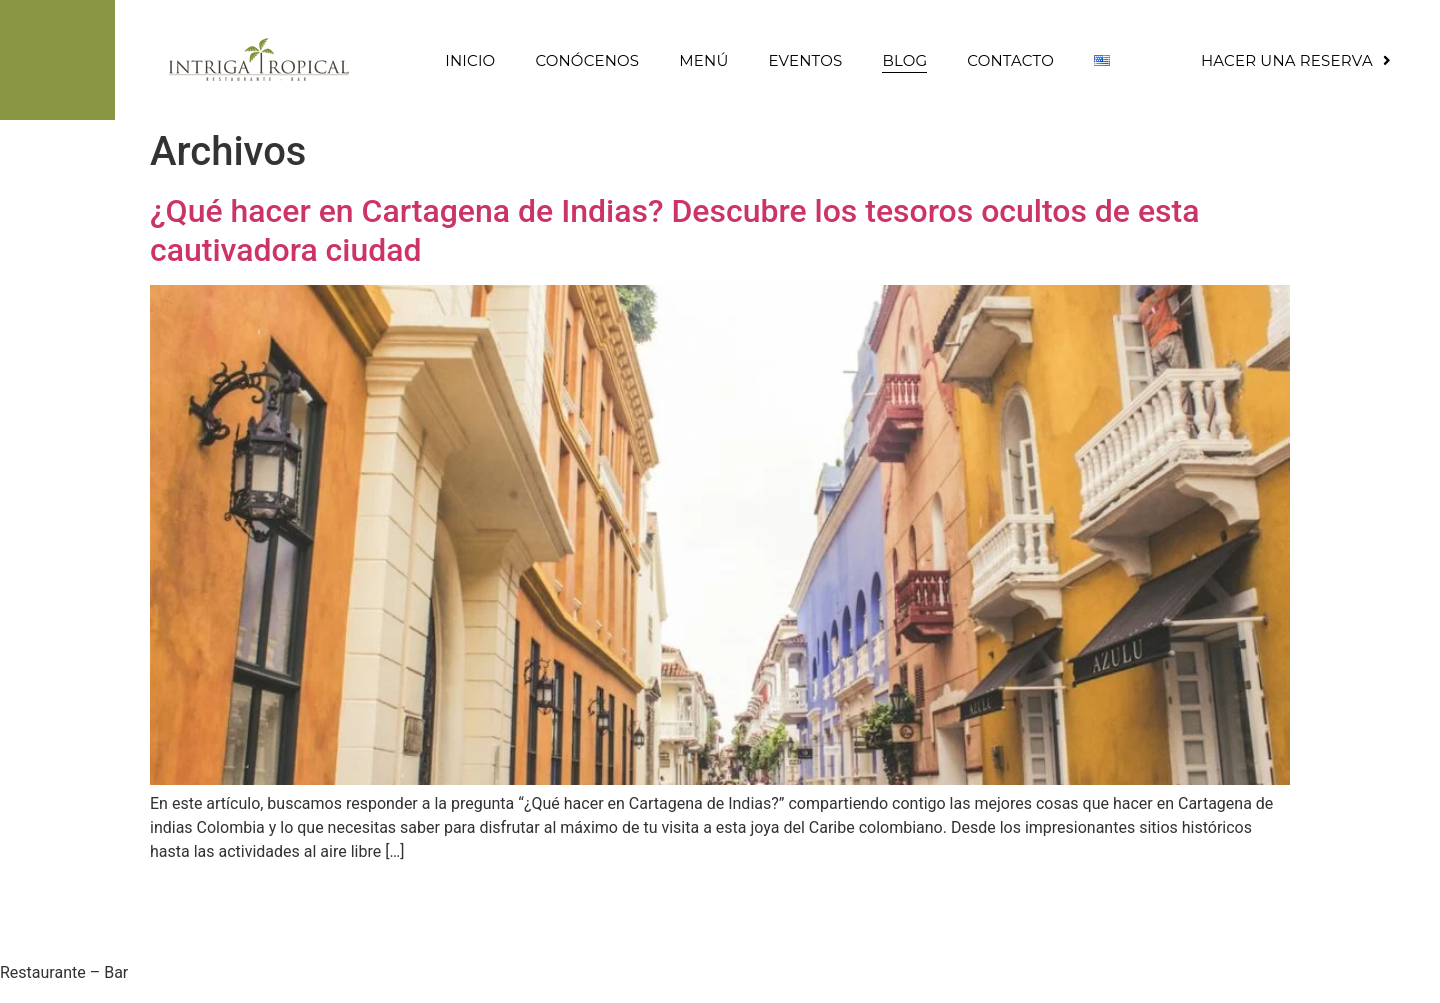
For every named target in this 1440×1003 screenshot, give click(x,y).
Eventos (805, 60)
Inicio (470, 60)
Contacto (1010, 60)
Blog (904, 60)
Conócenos (587, 60)
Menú (703, 60)
